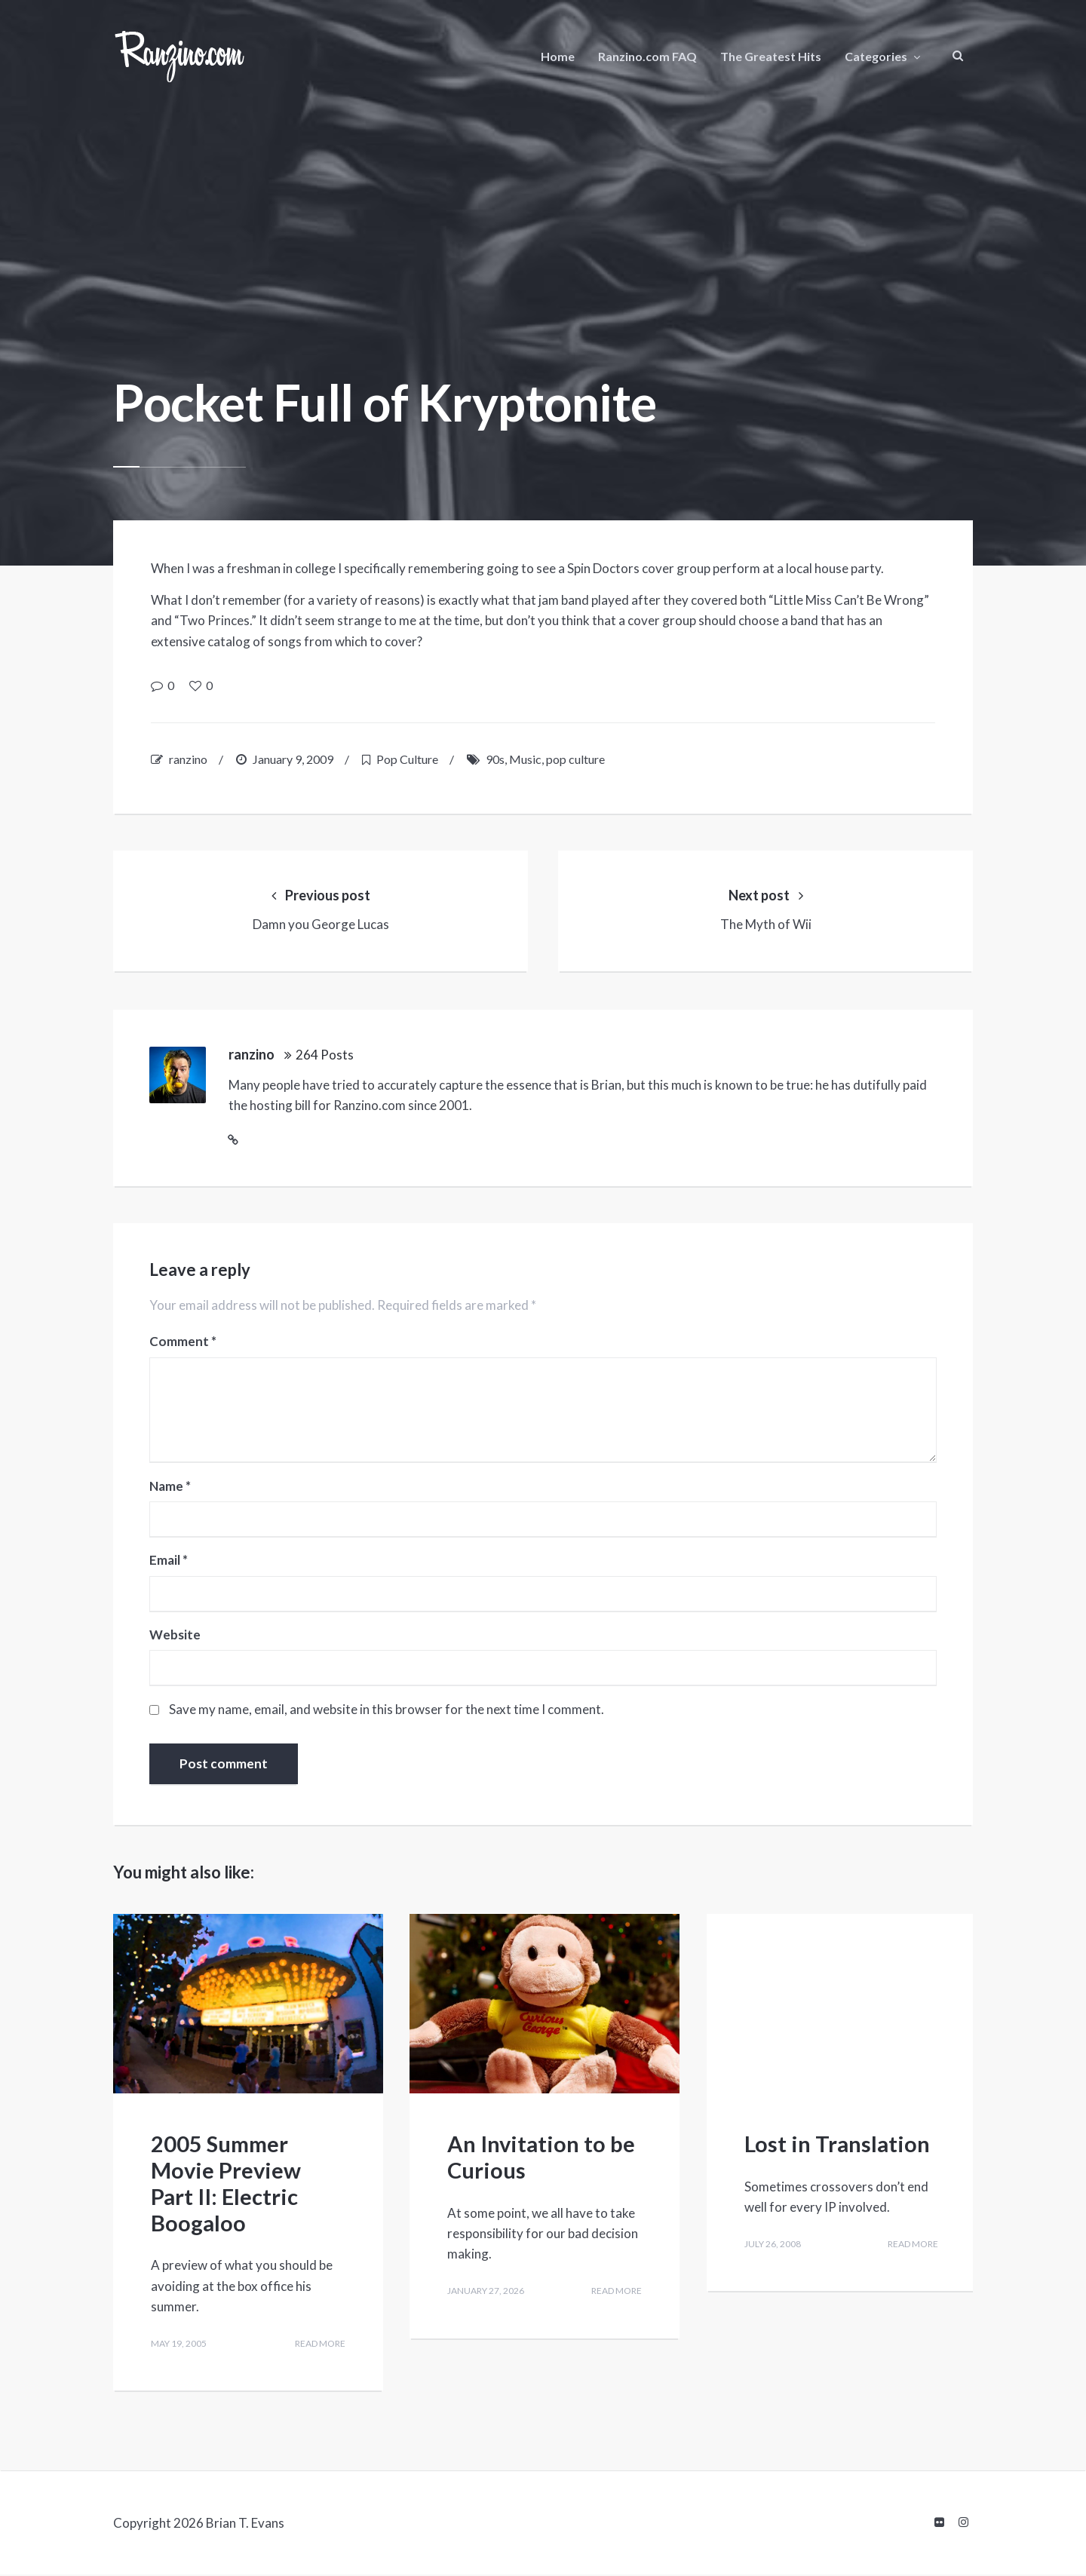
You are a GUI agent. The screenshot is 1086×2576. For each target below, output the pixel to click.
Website (176, 1639)
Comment (184, 1346)
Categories (876, 56)
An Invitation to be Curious (541, 2161)
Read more (316, 2349)
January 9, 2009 (293, 759)
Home (558, 56)
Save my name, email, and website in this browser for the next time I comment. (388, 1714)
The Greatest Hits (770, 56)
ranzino (188, 759)
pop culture (575, 759)
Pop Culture (407, 759)
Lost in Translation (837, 2148)
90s (495, 759)
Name (171, 1491)
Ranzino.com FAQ (647, 56)
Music (525, 759)
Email (170, 1565)
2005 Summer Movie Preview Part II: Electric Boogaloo (226, 2187)
